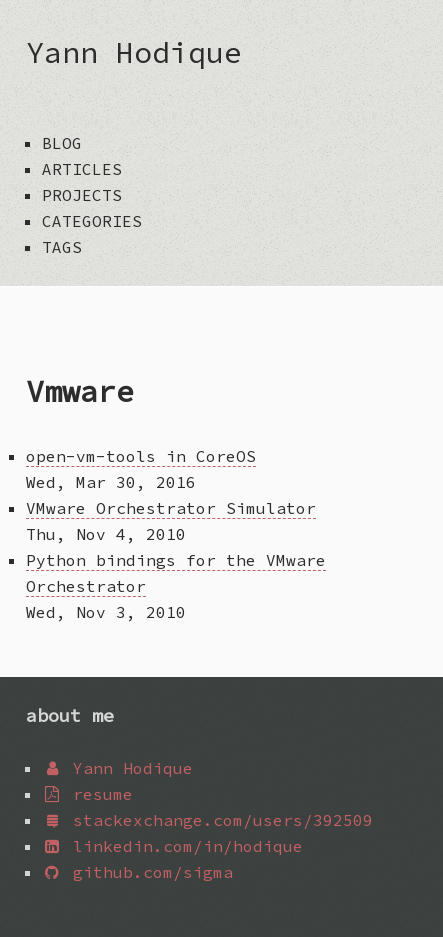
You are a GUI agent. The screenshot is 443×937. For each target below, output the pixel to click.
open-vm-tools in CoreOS (141, 456)
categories (92, 221)
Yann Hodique (134, 52)
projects (82, 195)
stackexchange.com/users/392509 (207, 820)
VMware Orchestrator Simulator (171, 508)
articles (82, 169)
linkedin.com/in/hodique (172, 846)
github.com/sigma (137, 872)
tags (62, 247)
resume (87, 794)
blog (62, 143)
